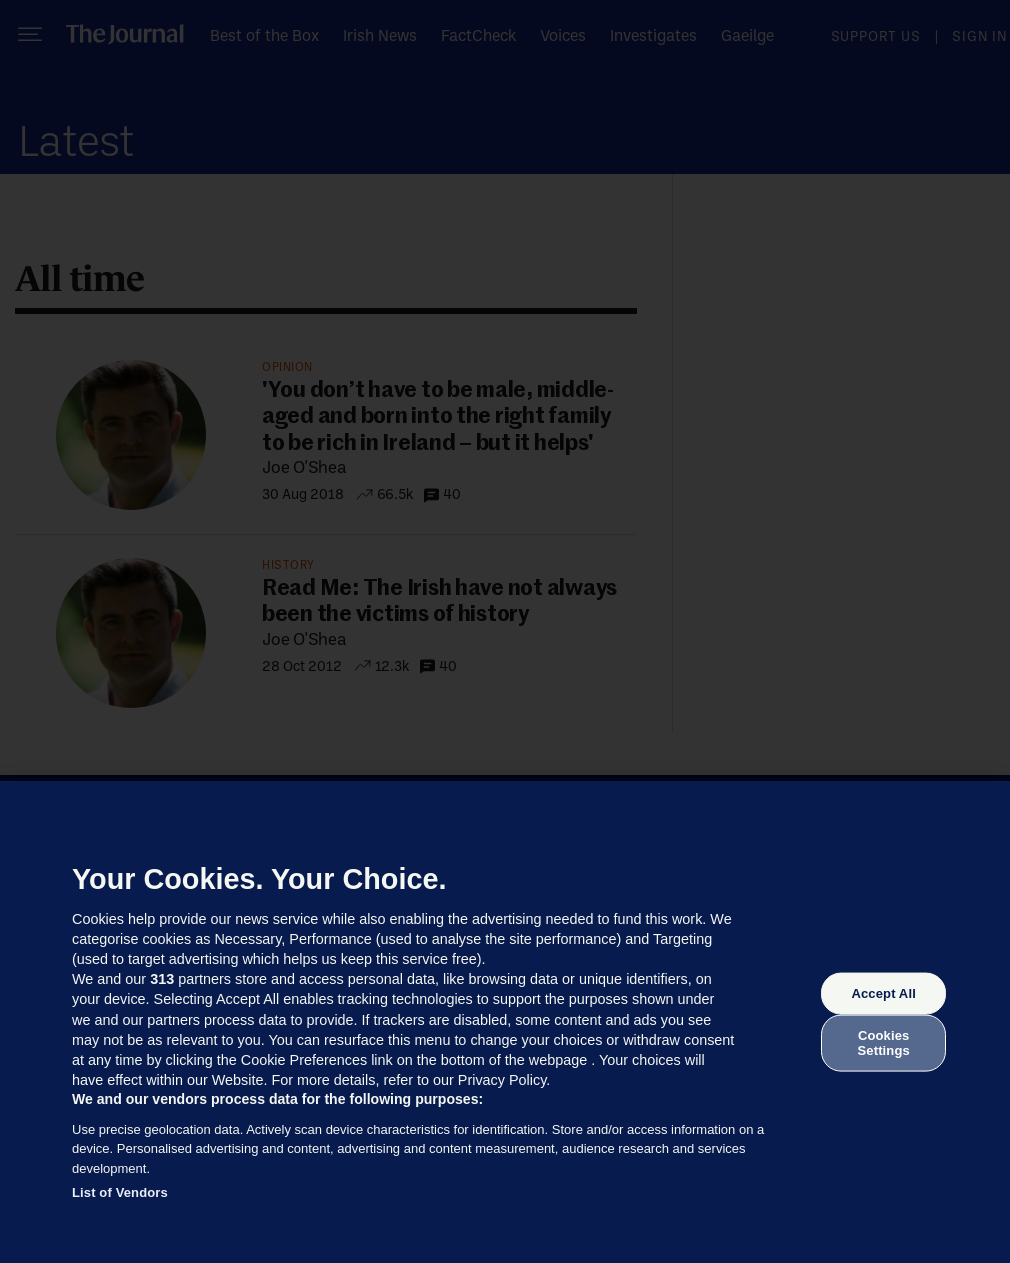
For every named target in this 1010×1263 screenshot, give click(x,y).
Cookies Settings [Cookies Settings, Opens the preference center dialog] (884, 1042)
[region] (505, 1022)
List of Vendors (120, 1192)
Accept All (883, 993)
